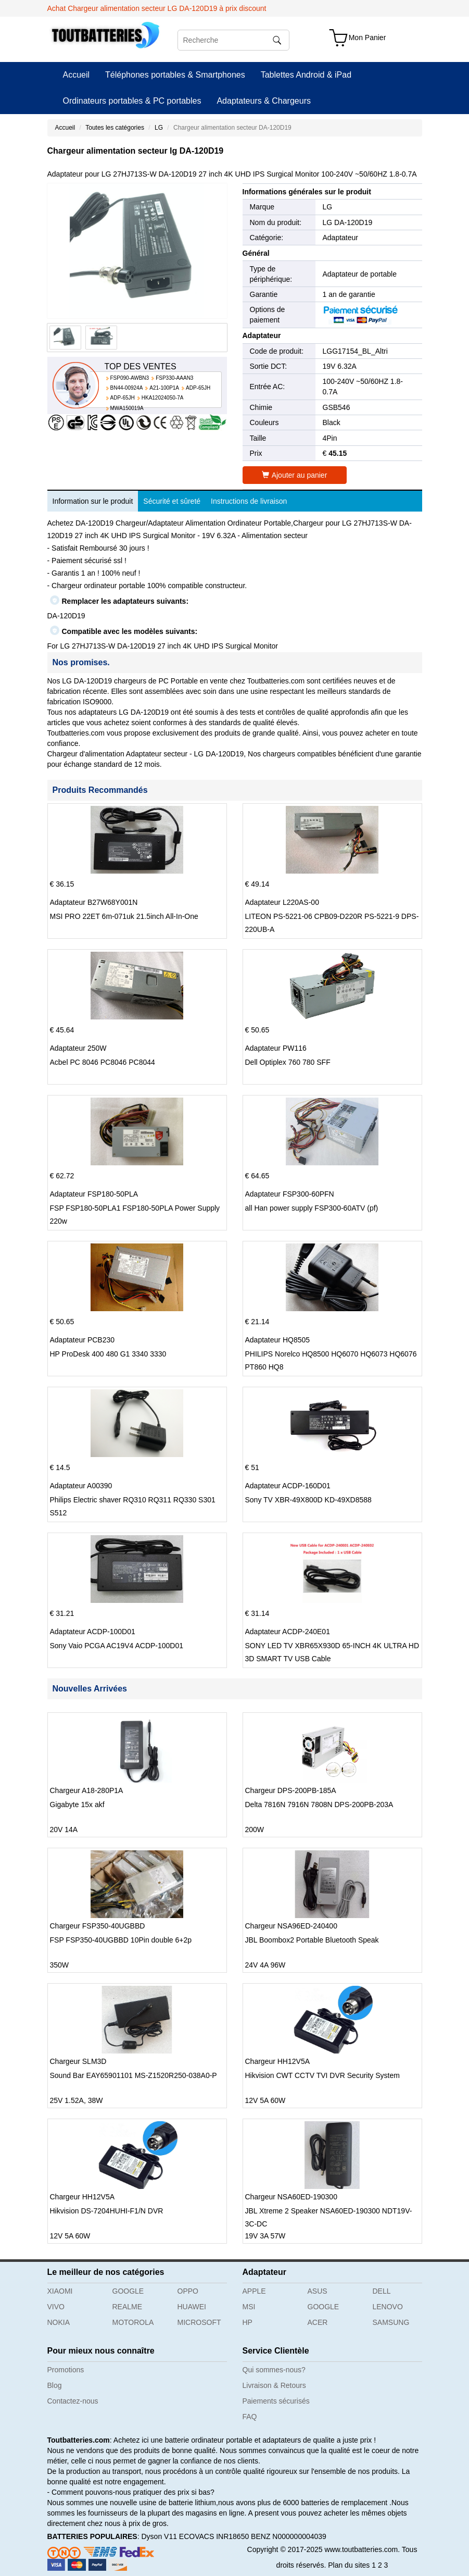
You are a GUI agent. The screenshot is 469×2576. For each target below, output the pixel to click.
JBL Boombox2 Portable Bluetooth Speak (312, 1940)
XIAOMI (60, 2291)
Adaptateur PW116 (276, 1048)
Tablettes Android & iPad (306, 74)
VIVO (56, 2307)
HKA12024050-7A (163, 398)
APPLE (254, 2291)
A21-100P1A (164, 388)
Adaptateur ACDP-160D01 (288, 1486)
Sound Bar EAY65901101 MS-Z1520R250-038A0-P (133, 2075)
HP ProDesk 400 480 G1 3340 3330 (108, 1354)
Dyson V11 (158, 2536)
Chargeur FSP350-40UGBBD (97, 1926)
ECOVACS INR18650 (214, 2536)
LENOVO (388, 2307)
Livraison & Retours (274, 2385)
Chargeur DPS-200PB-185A (290, 1790)
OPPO (188, 2291)
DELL (382, 2291)
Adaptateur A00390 (81, 1486)
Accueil (76, 74)
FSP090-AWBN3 (129, 378)
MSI (249, 2307)
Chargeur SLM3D (78, 2061)
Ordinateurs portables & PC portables (132, 100)
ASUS (317, 2291)
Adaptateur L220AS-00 (282, 902)
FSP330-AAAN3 (174, 378)
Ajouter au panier (294, 475)
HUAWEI (192, 2307)
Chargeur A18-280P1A (86, 1790)
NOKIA (58, 2322)
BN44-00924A (126, 388)
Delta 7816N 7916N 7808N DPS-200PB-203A (319, 1804)
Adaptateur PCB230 (82, 1340)
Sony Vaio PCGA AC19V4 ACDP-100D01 (117, 1645)
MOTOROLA (133, 2322)
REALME (127, 2307)
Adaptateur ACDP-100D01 (92, 1631)
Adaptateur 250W (78, 1048)
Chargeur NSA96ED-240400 (291, 1926)
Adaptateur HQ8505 (277, 1340)
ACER (318, 2322)
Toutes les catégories (114, 127)
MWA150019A (127, 408)
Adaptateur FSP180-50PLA (94, 1194)
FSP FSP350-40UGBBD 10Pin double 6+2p (121, 1940)
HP (247, 2322)
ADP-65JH (198, 388)
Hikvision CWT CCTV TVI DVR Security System (322, 2075)
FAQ (250, 2416)
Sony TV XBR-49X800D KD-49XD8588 (308, 1500)
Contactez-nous (72, 2401)
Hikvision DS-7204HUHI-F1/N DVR (106, 2211)
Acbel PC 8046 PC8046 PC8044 (102, 1062)
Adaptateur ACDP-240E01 (287, 1631)
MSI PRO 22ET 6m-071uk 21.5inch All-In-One (124, 916)
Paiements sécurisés (276, 2401)
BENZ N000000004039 (288, 2536)
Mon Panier (367, 37)
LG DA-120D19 (348, 222)
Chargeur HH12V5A (277, 2061)
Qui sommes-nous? (274, 2370)
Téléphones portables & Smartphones (175, 74)
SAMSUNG (391, 2322)
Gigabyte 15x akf (77, 1804)
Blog (54, 2385)
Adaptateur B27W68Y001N (94, 902)
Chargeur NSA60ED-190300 (291, 2197)
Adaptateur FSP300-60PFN (289, 1194)
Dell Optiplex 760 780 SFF (288, 1062)
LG (159, 127)
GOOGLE (128, 2291)
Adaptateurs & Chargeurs (264, 100)
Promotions (65, 2370)
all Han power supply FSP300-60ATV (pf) (311, 1208)
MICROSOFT (199, 2322)
